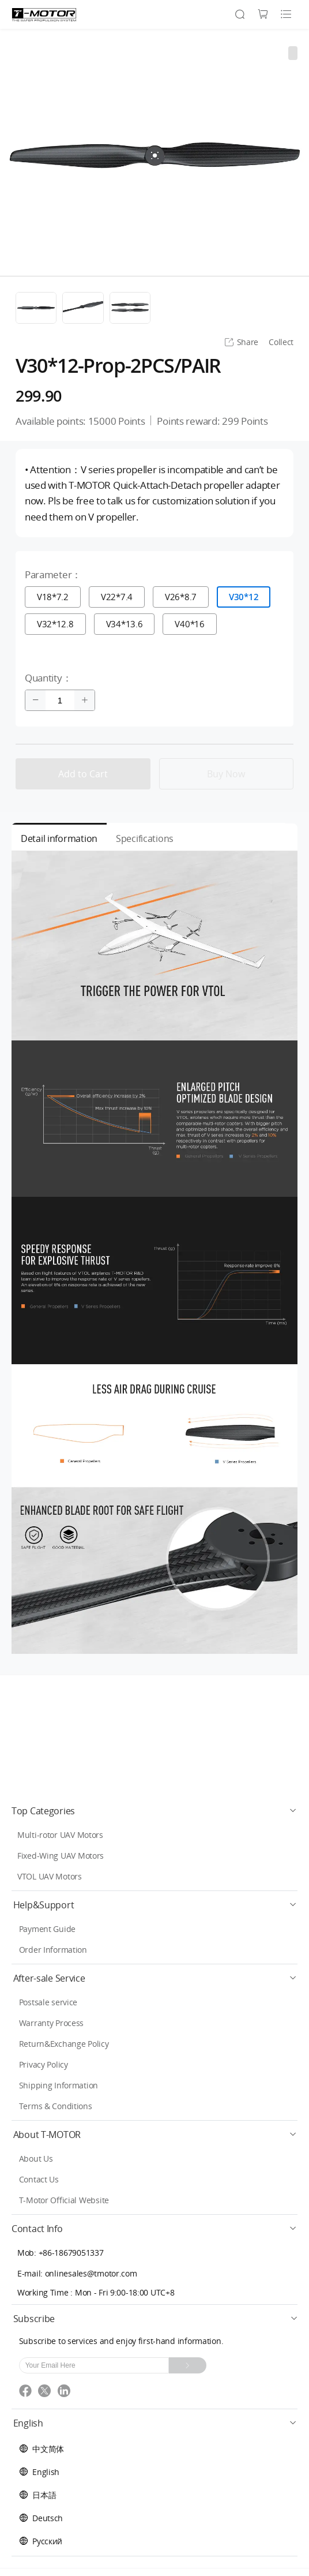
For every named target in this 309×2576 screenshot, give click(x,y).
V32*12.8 (55, 624)
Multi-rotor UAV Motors (60, 1834)
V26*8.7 (181, 596)
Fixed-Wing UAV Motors (60, 1855)
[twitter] (48, 2394)
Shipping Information (58, 2085)
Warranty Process (51, 2022)
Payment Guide (47, 1928)
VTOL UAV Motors (49, 1876)
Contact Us (39, 2179)
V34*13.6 (124, 624)
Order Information (53, 1949)
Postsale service (48, 2002)
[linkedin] (66, 2394)
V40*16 (189, 624)
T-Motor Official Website (64, 2200)
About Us (36, 2158)
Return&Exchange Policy (64, 2043)
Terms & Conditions (55, 2106)
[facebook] (29, 2394)
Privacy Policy (43, 2064)
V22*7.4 (117, 596)
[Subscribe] (187, 2365)
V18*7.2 (53, 596)
